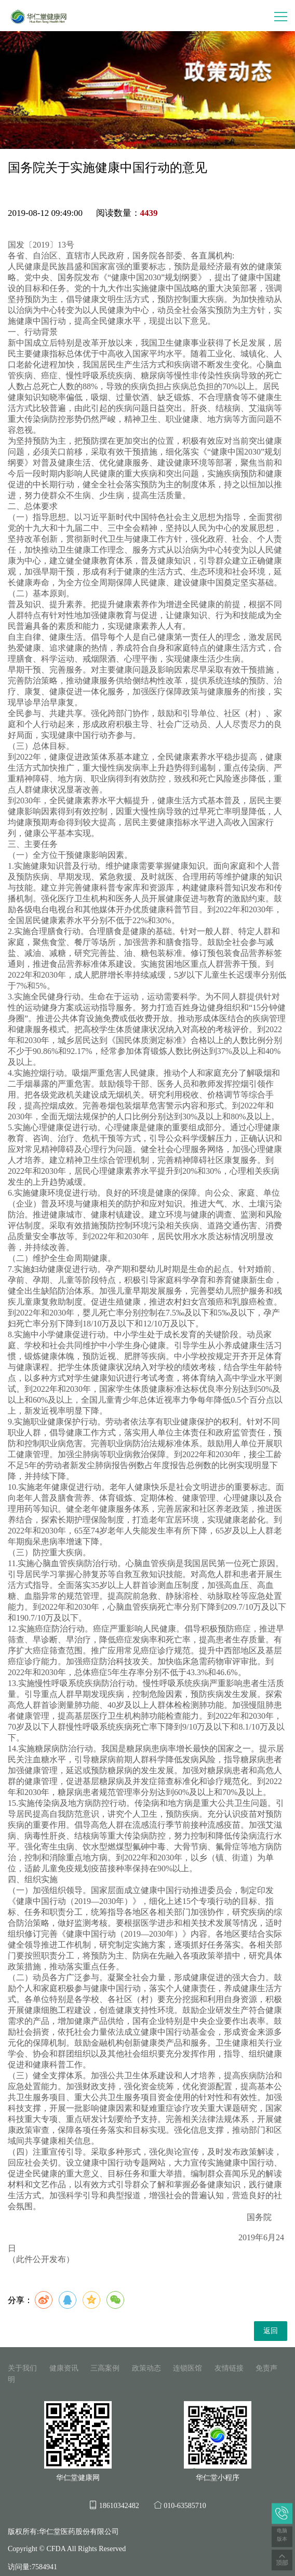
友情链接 (229, 2368)
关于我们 (22, 2368)
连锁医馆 (187, 2368)
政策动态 (146, 2368)
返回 (270, 2331)
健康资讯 (63, 2368)
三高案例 (104, 2368)
